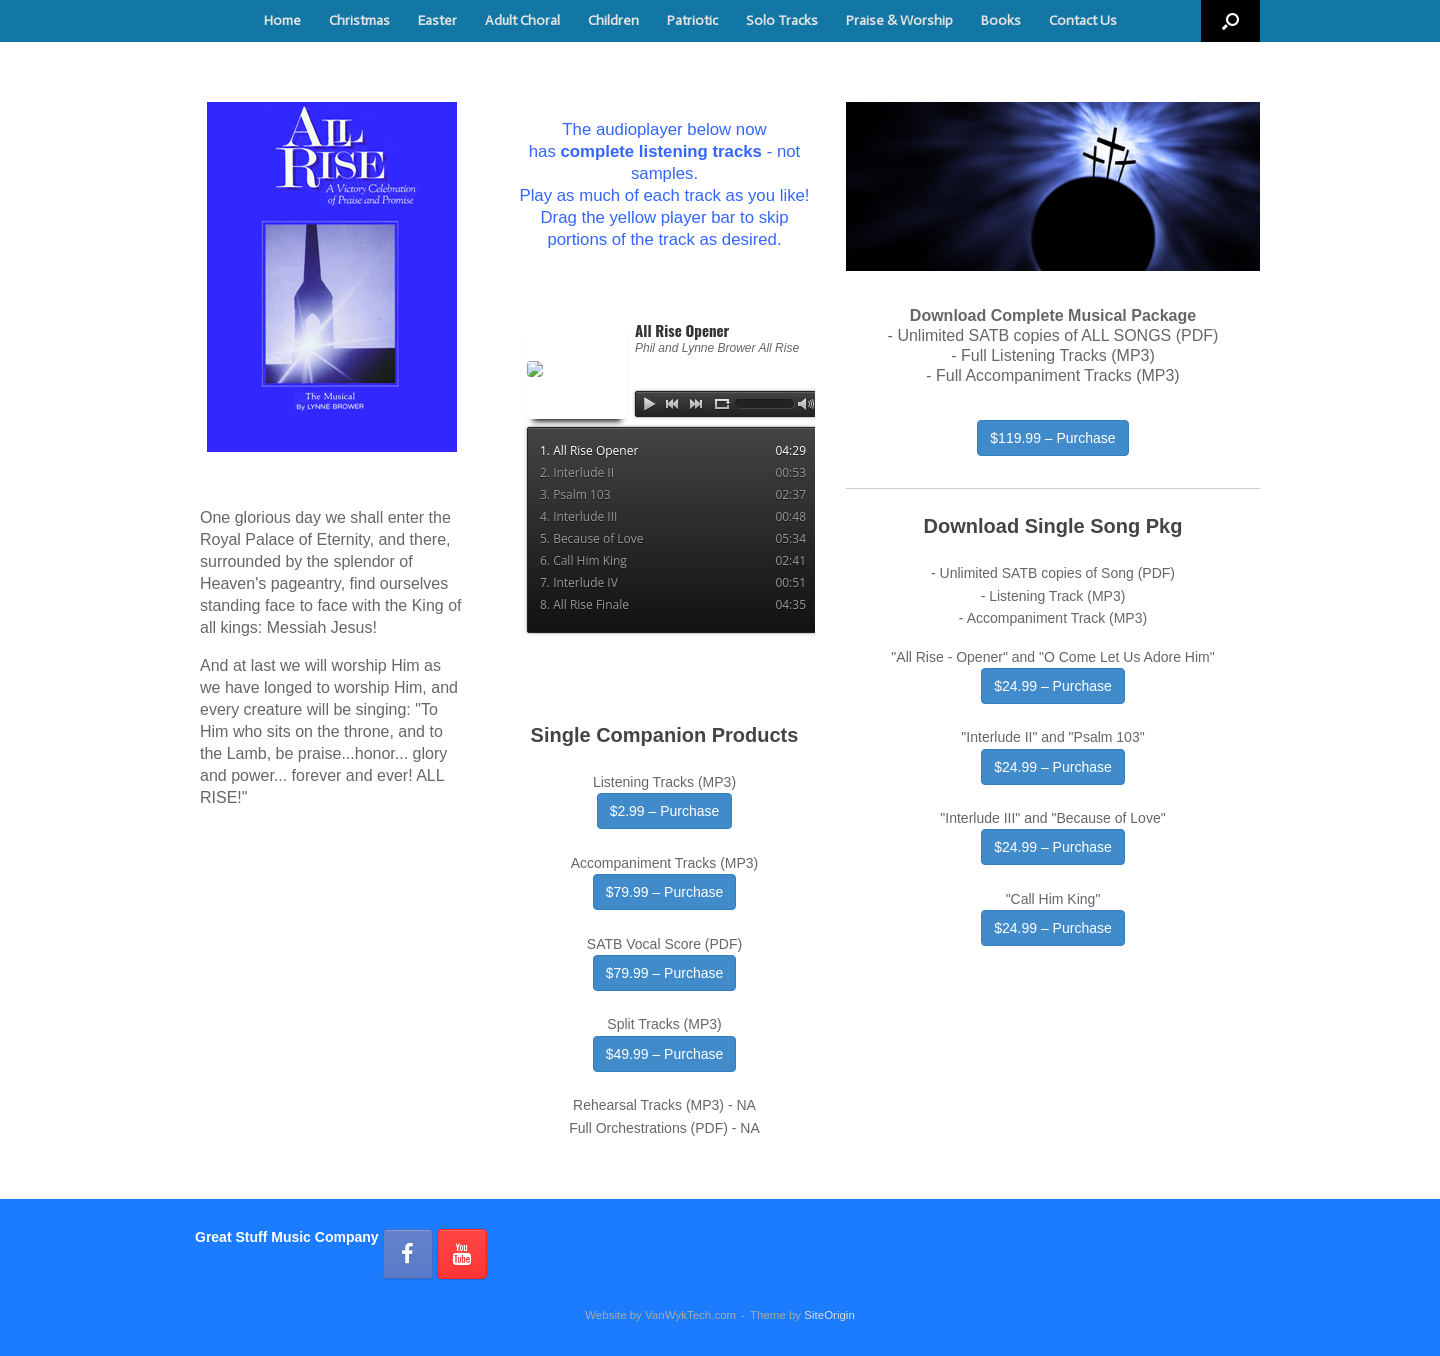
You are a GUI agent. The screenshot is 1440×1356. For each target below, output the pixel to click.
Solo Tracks (782, 20)
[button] (1230, 21)
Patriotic (692, 20)
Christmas (359, 20)
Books (1001, 20)
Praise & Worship (899, 20)
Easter (437, 20)
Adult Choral (522, 20)
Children (613, 20)
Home (282, 20)
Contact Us (1083, 20)
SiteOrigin (829, 1315)
